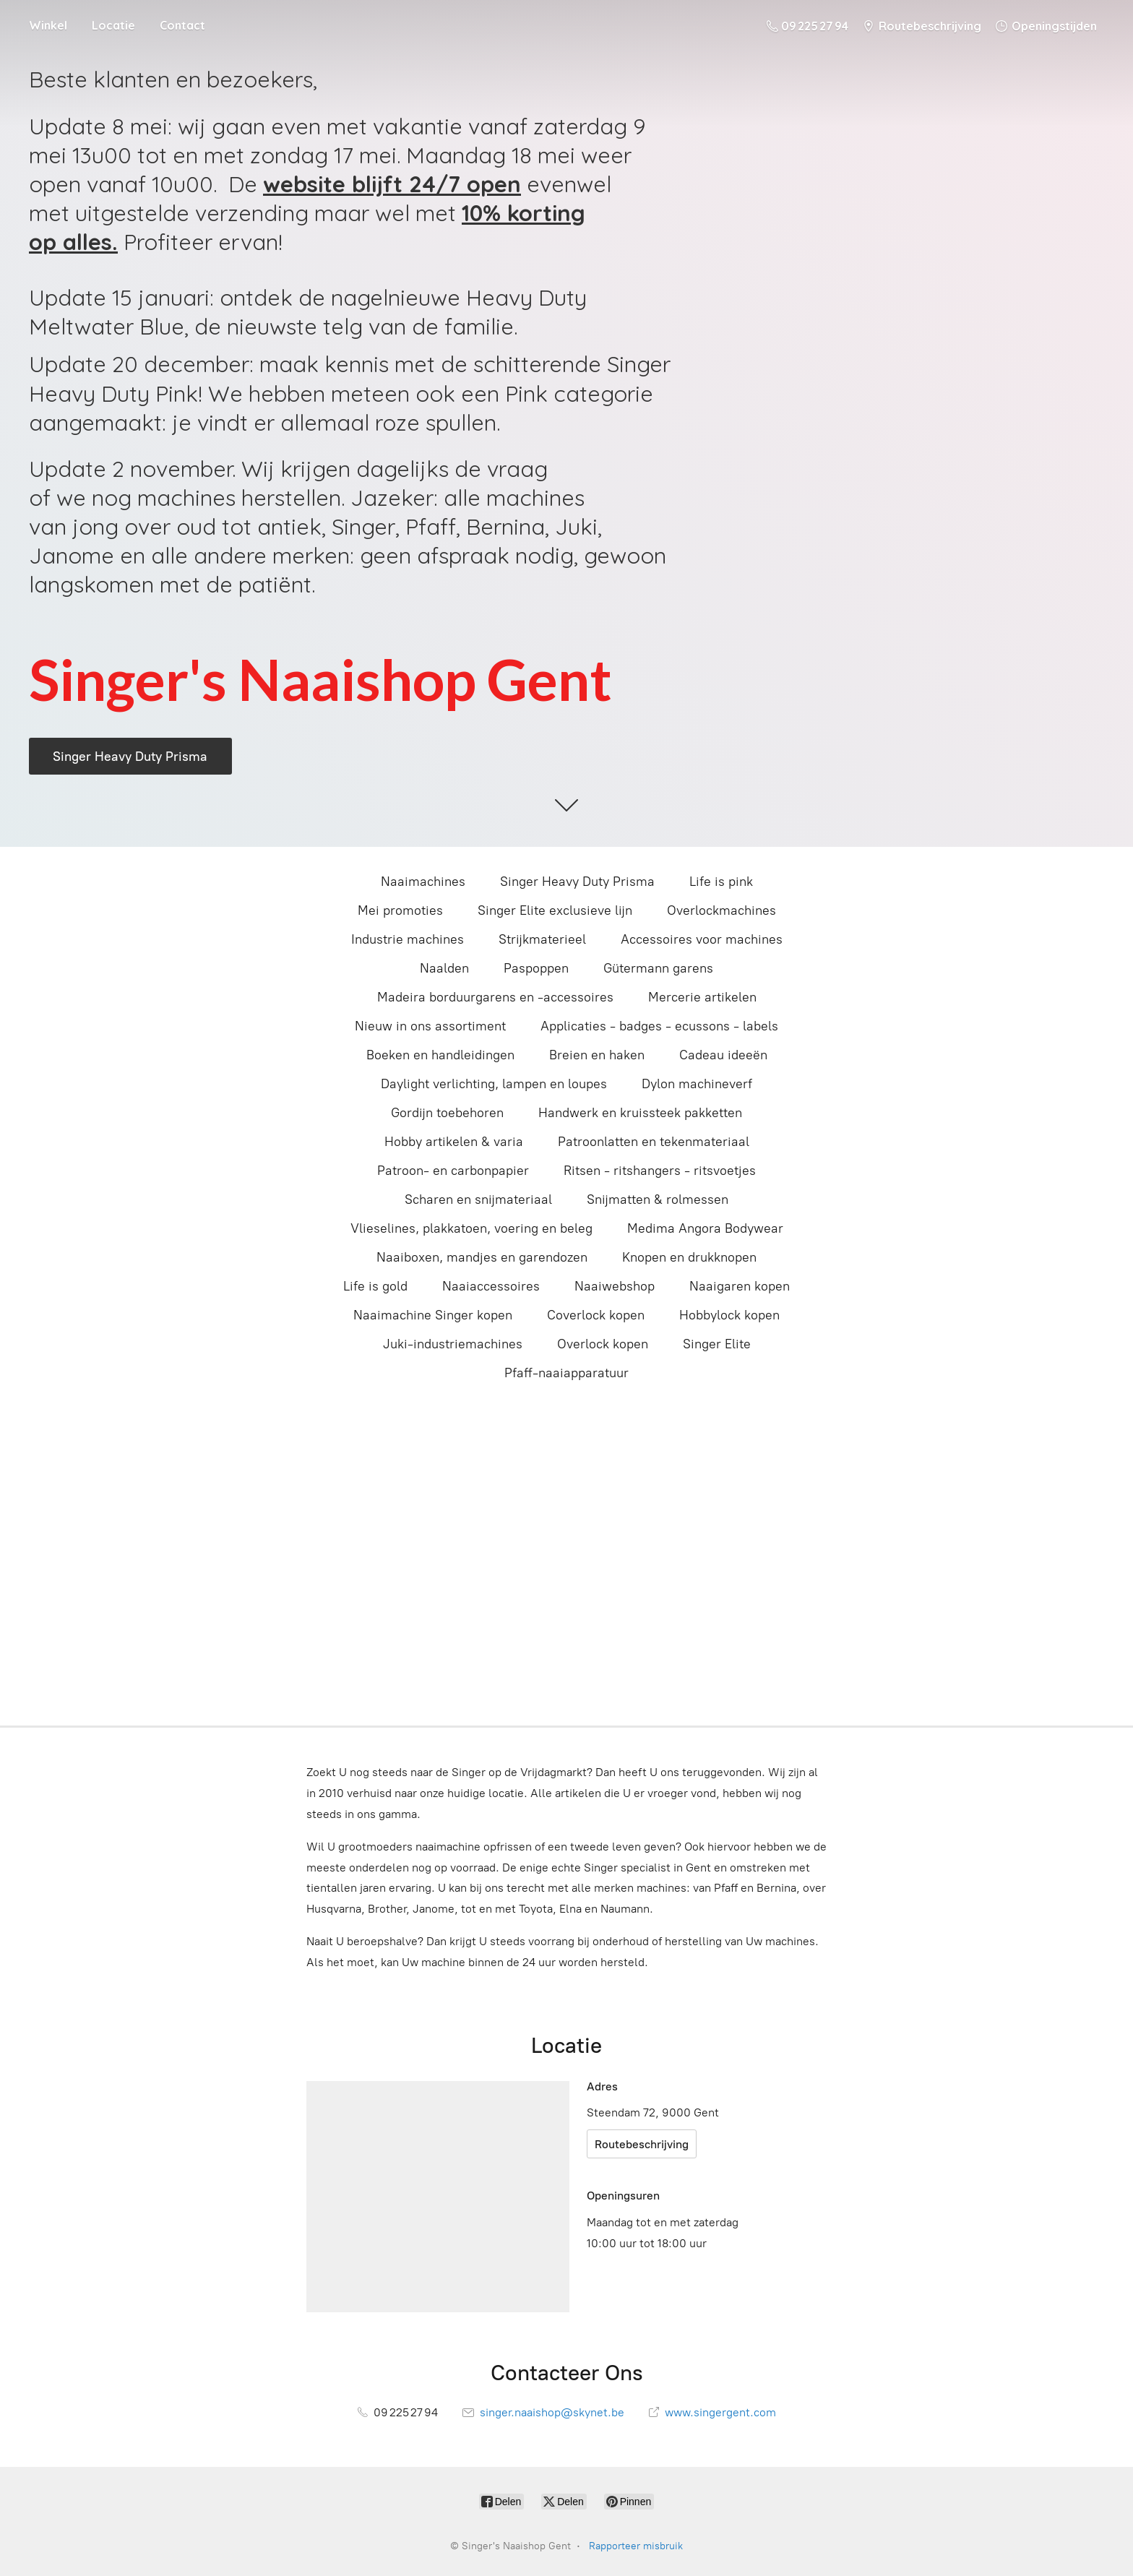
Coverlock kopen (596, 1315)
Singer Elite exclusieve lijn (555, 910)
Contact (182, 25)
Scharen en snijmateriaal (478, 1199)
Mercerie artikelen (702, 997)
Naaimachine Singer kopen (432, 1315)
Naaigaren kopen (739, 1286)
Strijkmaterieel (542, 939)
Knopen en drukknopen (689, 1257)
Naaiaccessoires (491, 1286)
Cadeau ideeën (723, 1055)
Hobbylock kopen (729, 1315)
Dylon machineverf (697, 1084)
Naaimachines (423, 881)
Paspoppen (536, 968)
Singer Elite (717, 1344)
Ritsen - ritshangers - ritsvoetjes (660, 1171)
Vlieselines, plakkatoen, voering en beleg (471, 1228)
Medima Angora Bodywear (705, 1228)
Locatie (113, 25)
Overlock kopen (602, 1344)
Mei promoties (400, 910)
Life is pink (721, 881)
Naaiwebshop (614, 1286)
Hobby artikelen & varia (453, 1142)
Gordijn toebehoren (447, 1113)
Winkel (48, 25)
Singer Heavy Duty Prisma (577, 881)
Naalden (444, 968)
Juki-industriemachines (452, 1344)
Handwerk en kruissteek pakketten (640, 1113)
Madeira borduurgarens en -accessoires (495, 997)
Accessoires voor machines (702, 939)
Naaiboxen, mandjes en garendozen (481, 1257)
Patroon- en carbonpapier (453, 1171)
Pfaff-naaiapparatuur (566, 1373)
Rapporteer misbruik (636, 2546)
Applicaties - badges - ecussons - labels (659, 1026)
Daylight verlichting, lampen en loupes (494, 1084)
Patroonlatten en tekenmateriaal (653, 1142)
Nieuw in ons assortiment (430, 1026)
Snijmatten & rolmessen (657, 1199)
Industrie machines (407, 939)
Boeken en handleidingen (440, 1055)
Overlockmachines (721, 910)
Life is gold (375, 1286)
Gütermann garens (658, 968)
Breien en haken (597, 1055)
